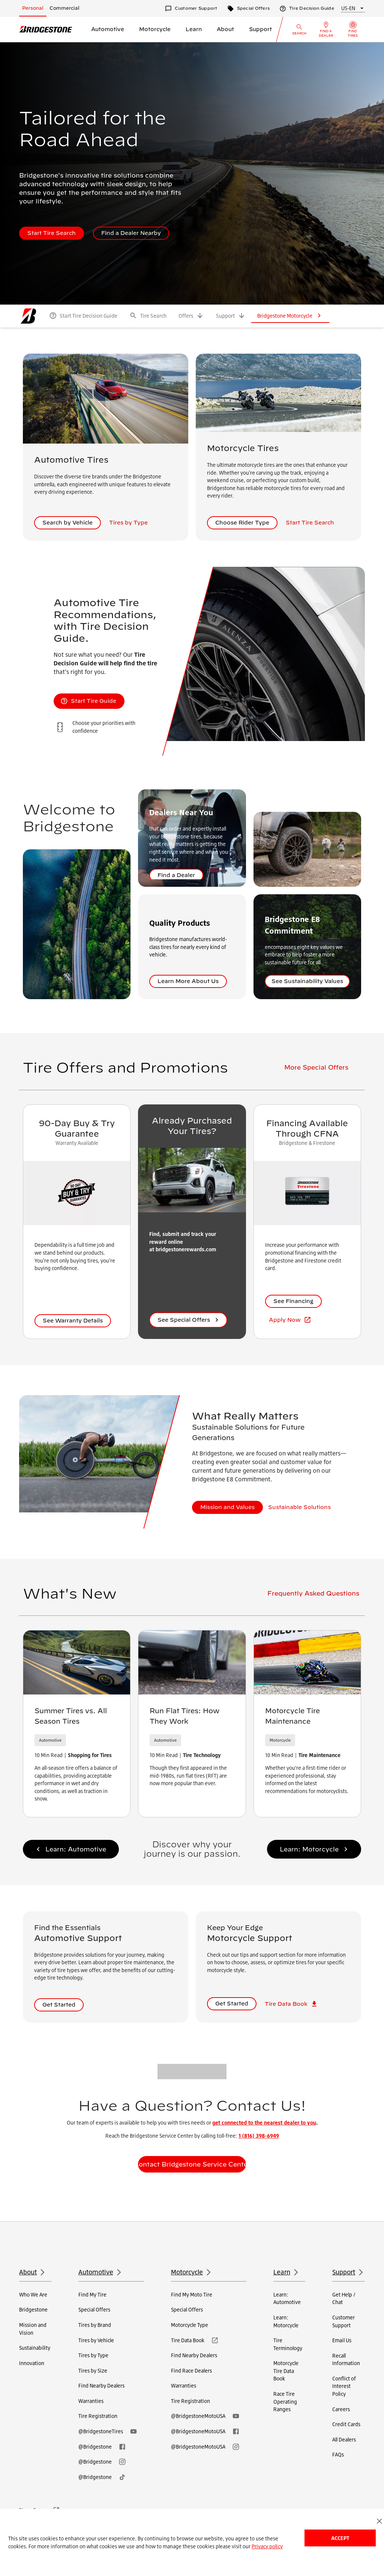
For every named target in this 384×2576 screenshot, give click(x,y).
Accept (340, 2538)
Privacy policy (267, 2546)
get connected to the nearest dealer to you (264, 2122)
